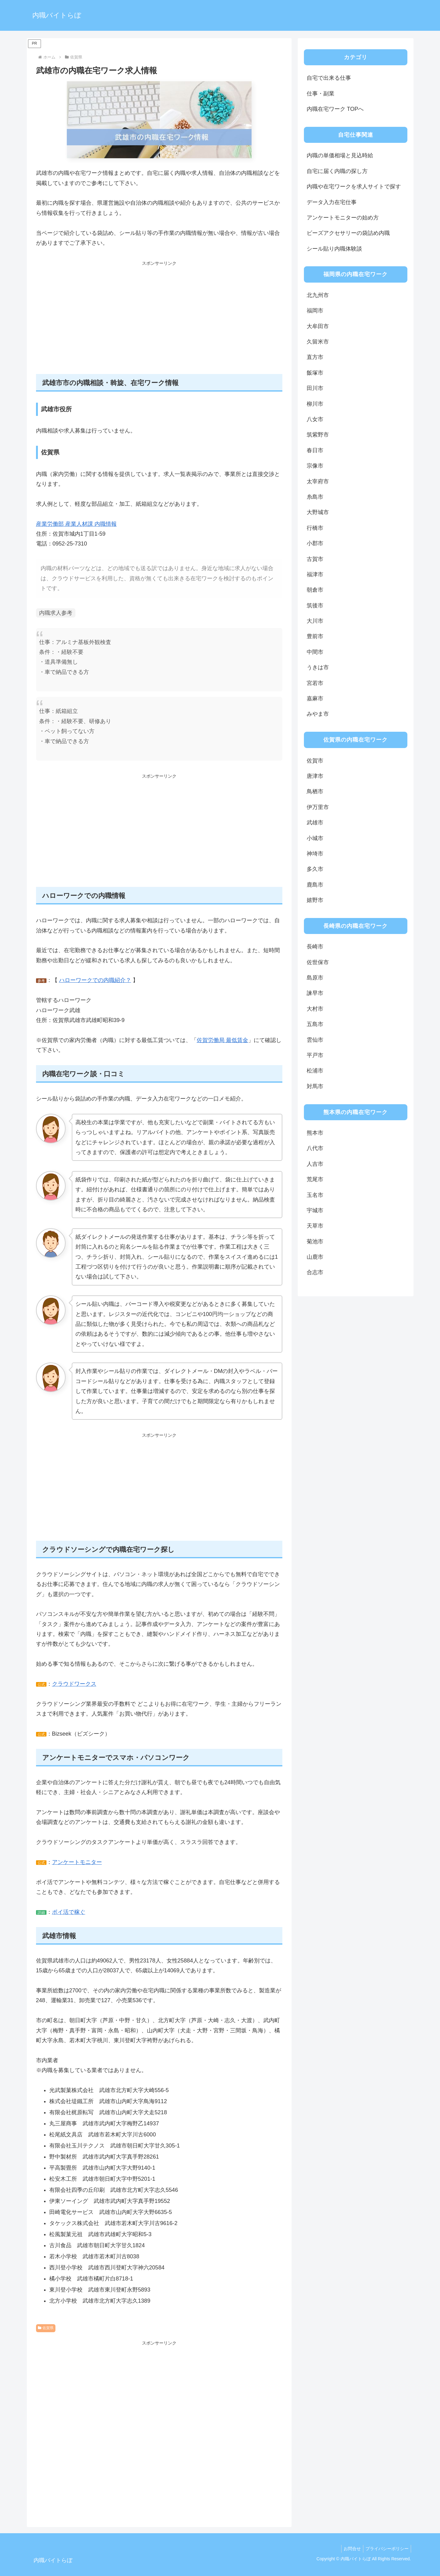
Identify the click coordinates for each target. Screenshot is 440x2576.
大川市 (315, 621)
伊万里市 (318, 807)
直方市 (315, 357)
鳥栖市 (315, 791)
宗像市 (315, 466)
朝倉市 (315, 590)
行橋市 (315, 528)
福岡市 (315, 311)
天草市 (315, 1226)
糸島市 (315, 497)
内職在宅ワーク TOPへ (335, 109)
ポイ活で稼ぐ (68, 1912)
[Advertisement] (159, 321)
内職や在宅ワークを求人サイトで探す (354, 186)
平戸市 (315, 1055)
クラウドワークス (74, 1684)
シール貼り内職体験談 (334, 249)
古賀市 (315, 559)
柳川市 (315, 404)
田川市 (315, 388)
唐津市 (315, 776)
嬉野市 (315, 900)
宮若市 (315, 683)
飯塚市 (315, 373)
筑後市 (315, 605)
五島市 (315, 1024)
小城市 (315, 838)
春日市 (315, 450)
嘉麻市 (315, 698)
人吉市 (315, 1164)
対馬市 (315, 1086)
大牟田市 (318, 326)
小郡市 (315, 543)
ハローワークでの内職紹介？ (95, 980)
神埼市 (315, 854)
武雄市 (315, 822)
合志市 (315, 1272)
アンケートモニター (77, 1862)
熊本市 (315, 1133)
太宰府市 (318, 481)
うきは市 (318, 667)
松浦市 (315, 1071)
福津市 (315, 574)
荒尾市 (315, 1179)
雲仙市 (315, 1040)
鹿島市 (315, 885)
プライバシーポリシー (386, 2548)
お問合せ (349, 2548)
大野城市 (318, 512)
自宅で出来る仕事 (329, 78)
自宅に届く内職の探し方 (337, 171)
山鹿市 (315, 1257)
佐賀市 (315, 761)
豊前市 (315, 636)
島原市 (315, 978)
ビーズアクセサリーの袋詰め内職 (348, 233)
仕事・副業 (320, 94)
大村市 (315, 1009)
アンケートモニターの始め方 (343, 218)
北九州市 (318, 295)
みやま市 (318, 714)
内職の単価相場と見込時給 (340, 155)
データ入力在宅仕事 (332, 202)
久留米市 (318, 342)
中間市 (315, 652)
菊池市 (315, 1241)
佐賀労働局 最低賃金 (222, 1040)
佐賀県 (46, 2328)
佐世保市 (318, 962)
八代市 (315, 1148)
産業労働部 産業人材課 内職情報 (76, 524)
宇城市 (315, 1210)
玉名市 (315, 1195)
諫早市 (315, 993)
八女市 (315, 419)
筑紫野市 (318, 435)
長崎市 (315, 947)
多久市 (315, 869)
